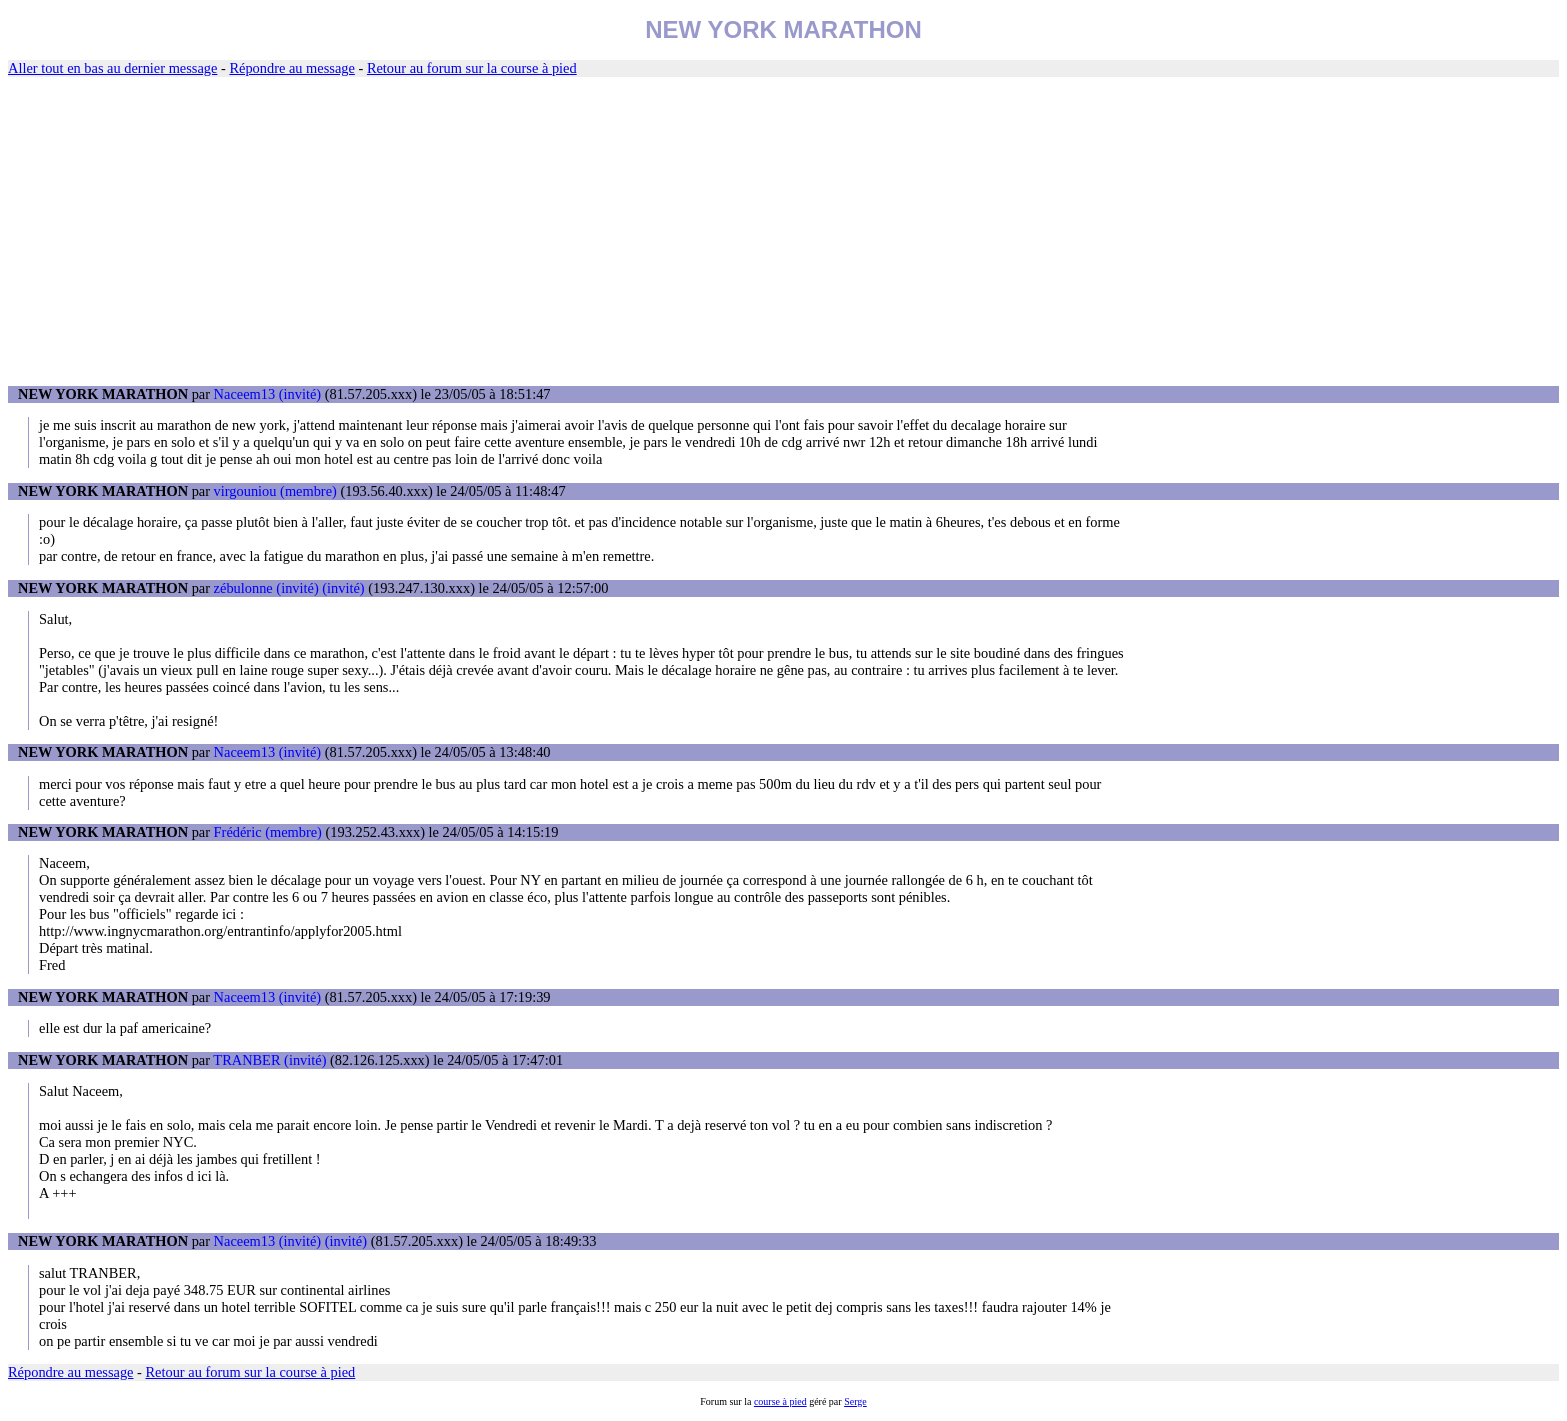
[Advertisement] (784, 232)
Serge (855, 1401)
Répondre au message (291, 68)
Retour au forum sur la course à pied (472, 68)
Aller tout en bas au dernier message (112, 68)
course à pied (780, 1401)
